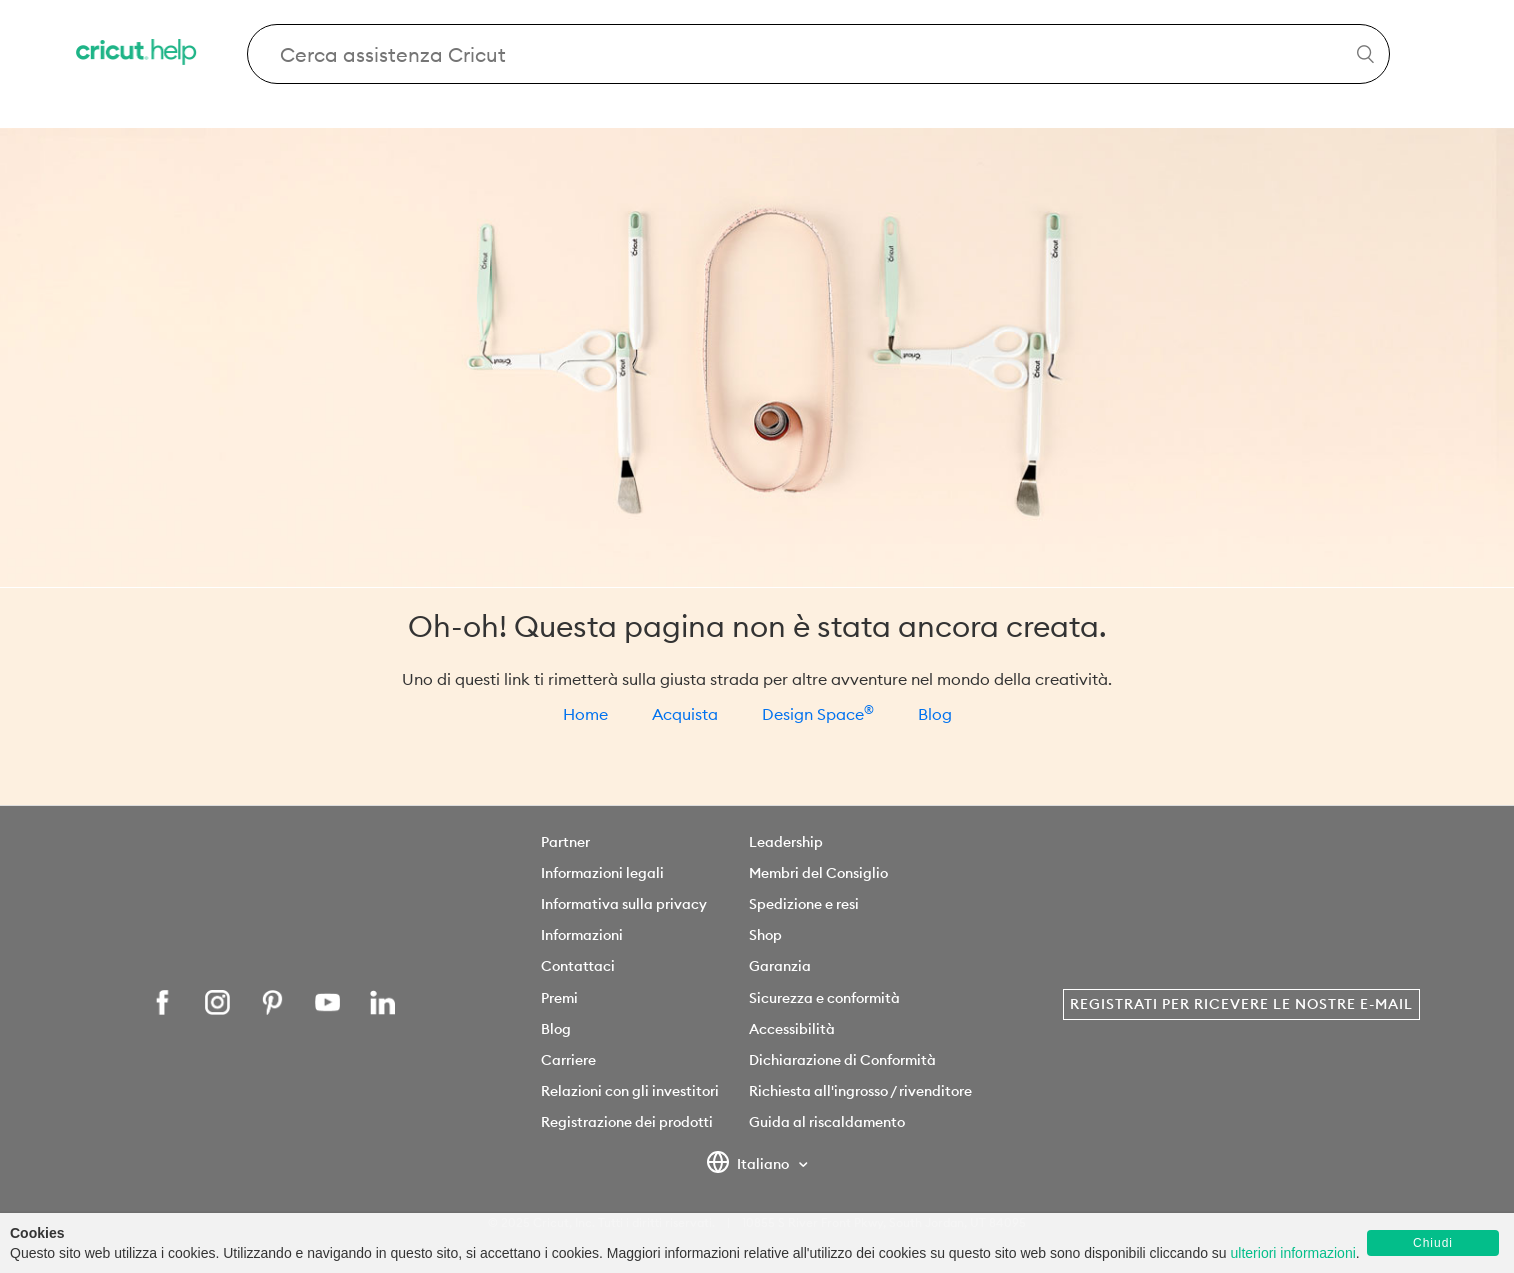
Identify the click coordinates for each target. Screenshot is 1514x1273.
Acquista (685, 714)
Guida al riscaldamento (827, 1122)
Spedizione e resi (804, 904)
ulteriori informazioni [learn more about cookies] (1293, 1253)
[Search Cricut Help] (818, 54)
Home (585, 714)
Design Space (818, 714)
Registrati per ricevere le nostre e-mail (1241, 1004)
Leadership (786, 842)
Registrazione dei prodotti (627, 1122)
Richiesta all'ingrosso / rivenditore (860, 1091)
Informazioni (582, 935)
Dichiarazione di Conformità (842, 1060)
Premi (559, 998)
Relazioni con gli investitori (630, 1091)
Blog (935, 714)
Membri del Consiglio (818, 873)
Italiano (749, 1165)
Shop (765, 935)
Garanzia (780, 966)
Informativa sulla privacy (624, 904)
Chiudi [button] (1433, 1243)
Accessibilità (792, 1029)
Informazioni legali (602, 873)
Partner (565, 842)
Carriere (568, 1060)
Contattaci (578, 966)
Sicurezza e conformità (824, 998)
